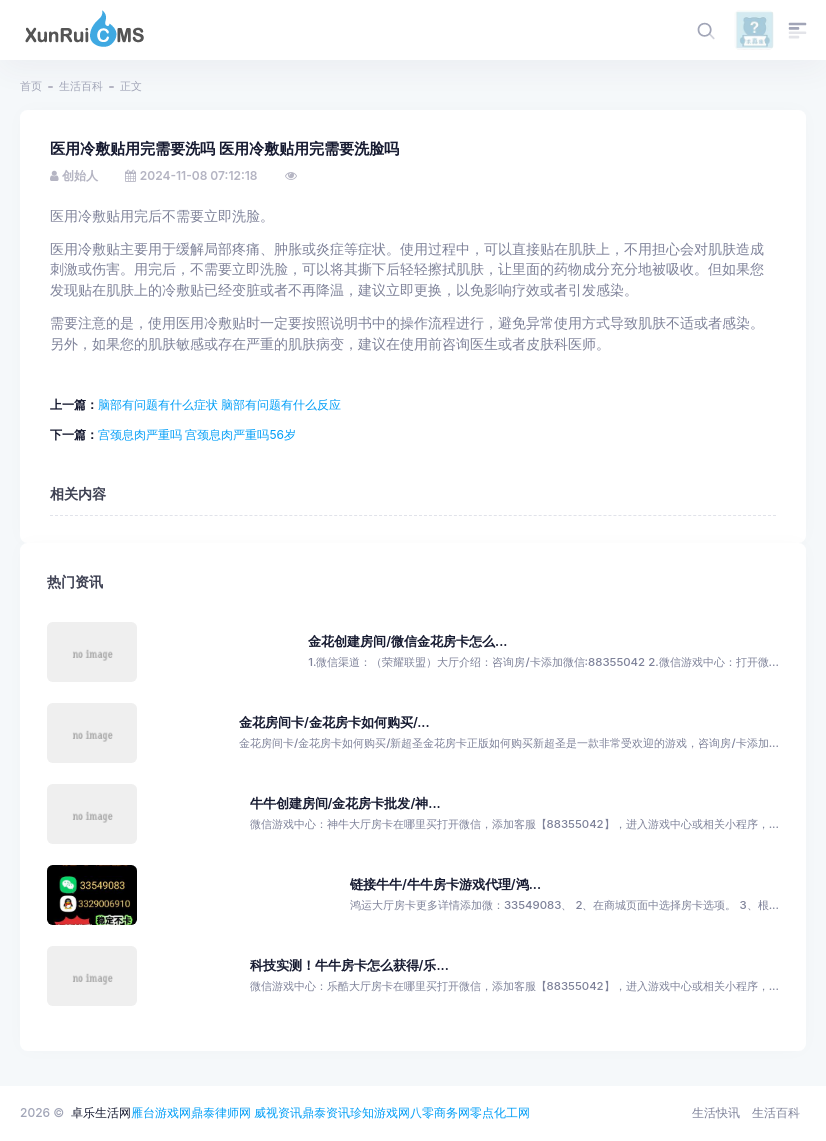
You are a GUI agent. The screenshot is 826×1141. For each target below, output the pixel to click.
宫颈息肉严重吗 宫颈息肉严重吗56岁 (197, 434)
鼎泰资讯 (326, 1112)
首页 (31, 86)
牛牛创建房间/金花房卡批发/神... (345, 803)
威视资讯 (278, 1112)
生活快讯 (716, 1112)
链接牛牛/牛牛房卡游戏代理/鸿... (445, 884)
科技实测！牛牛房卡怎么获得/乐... (349, 965)
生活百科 (81, 86)
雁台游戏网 (161, 1112)
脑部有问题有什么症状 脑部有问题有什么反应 (219, 404)
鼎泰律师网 (221, 1112)
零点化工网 (500, 1112)
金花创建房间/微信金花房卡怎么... (407, 641)
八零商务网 (440, 1112)
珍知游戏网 (380, 1112)
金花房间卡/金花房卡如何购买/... (334, 722)
